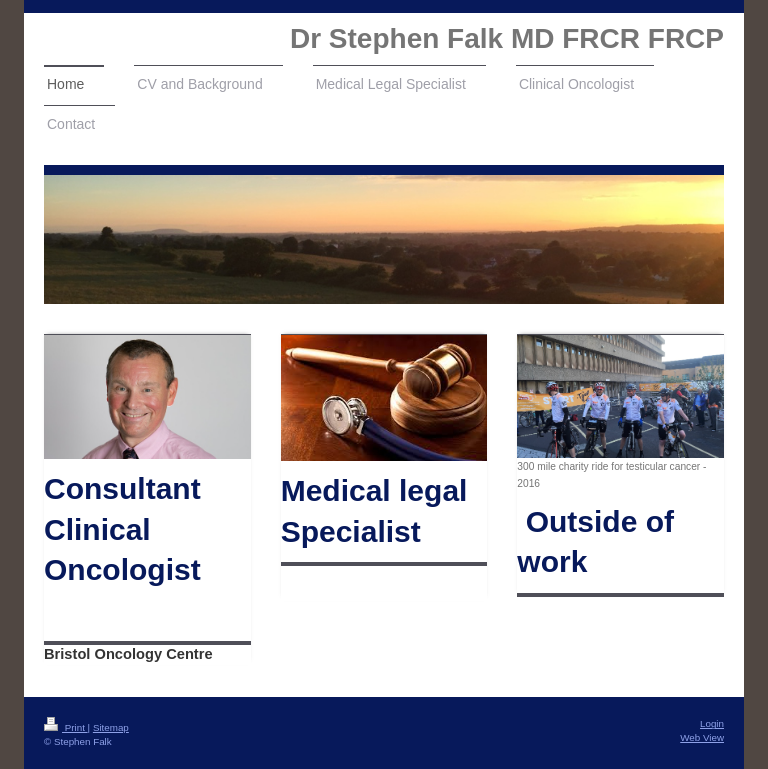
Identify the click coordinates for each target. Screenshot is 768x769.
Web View (702, 737)
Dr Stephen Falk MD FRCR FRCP (507, 38)
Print (66, 727)
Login (712, 723)
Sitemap (111, 727)
